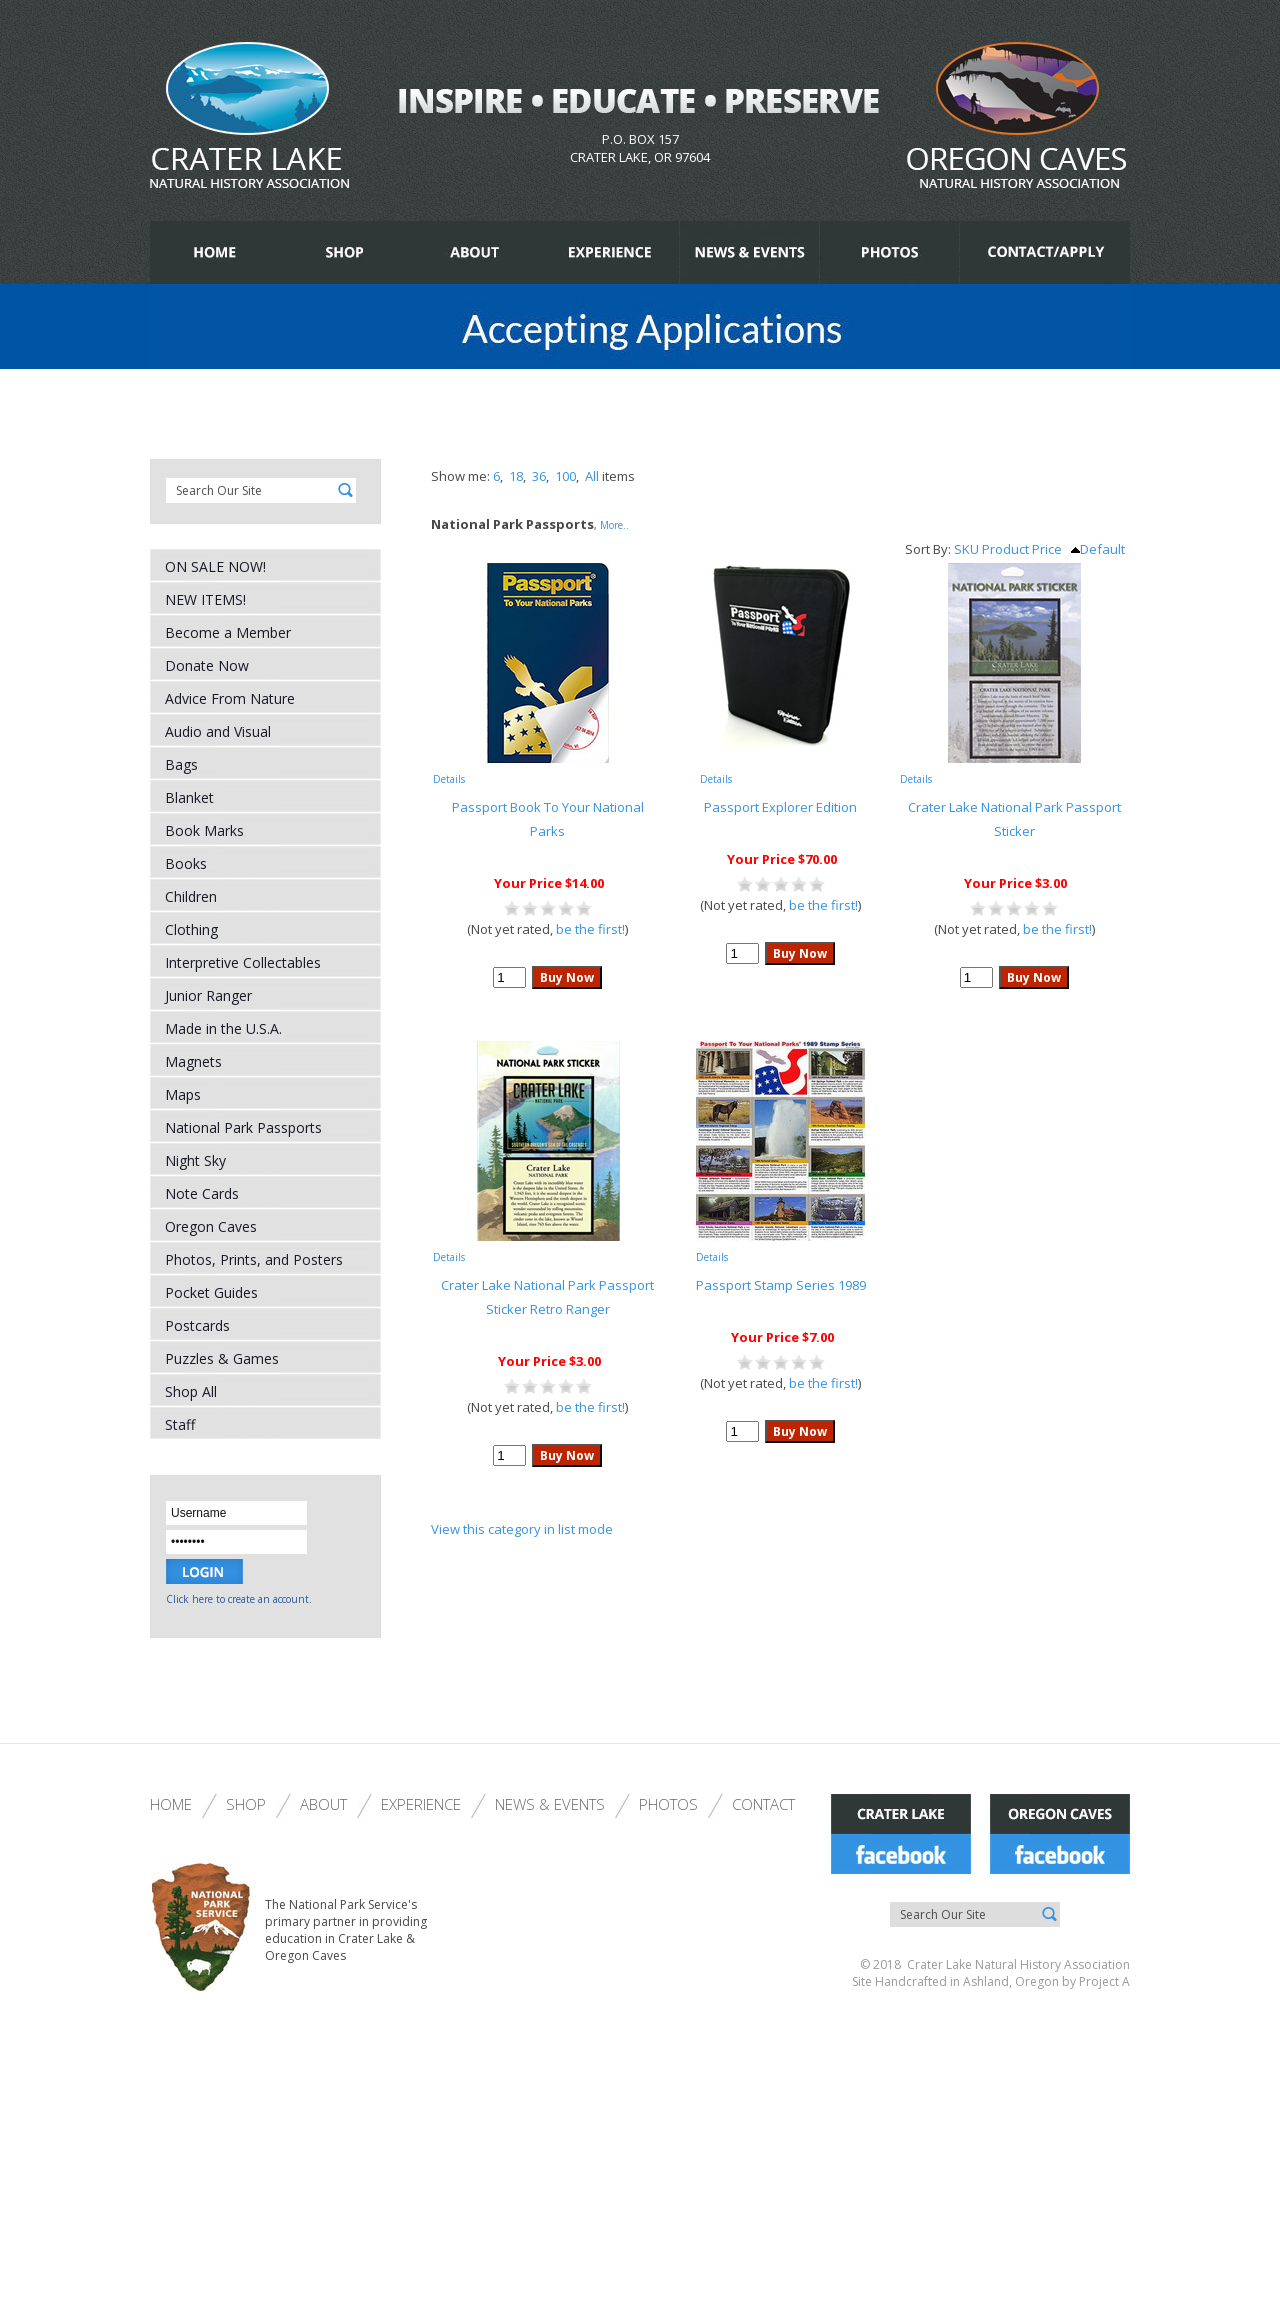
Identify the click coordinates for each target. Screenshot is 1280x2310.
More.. (614, 525)
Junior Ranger (208, 995)
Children (191, 896)
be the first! (590, 929)
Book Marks (204, 830)
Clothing (191, 929)
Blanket (189, 797)
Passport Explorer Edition (780, 807)
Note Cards (202, 1193)
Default (1098, 549)
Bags (181, 764)
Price (1047, 549)
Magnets (193, 1061)
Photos (668, 1804)
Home (171, 1804)
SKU (966, 549)
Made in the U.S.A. (223, 1028)
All (592, 476)
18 (516, 476)
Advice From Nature (230, 698)
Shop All (191, 1391)
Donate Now (207, 665)
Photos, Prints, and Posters (254, 1259)
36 (539, 476)
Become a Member (228, 632)
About (323, 1804)
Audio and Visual (218, 731)
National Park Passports (243, 1127)
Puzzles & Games (222, 1358)
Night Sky (195, 1160)
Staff (180, 1424)
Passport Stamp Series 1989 (781, 1285)
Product (1005, 549)
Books (186, 863)
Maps (183, 1094)
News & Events (550, 1804)
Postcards (197, 1325)
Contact (763, 1804)
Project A (1103, 1981)
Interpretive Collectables (243, 962)
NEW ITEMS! (205, 599)
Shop (246, 1804)
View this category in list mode (522, 1529)
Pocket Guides (211, 1292)
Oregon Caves (211, 1226)
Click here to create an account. (239, 1599)
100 (565, 476)
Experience (421, 1804)
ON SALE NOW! (215, 566)
